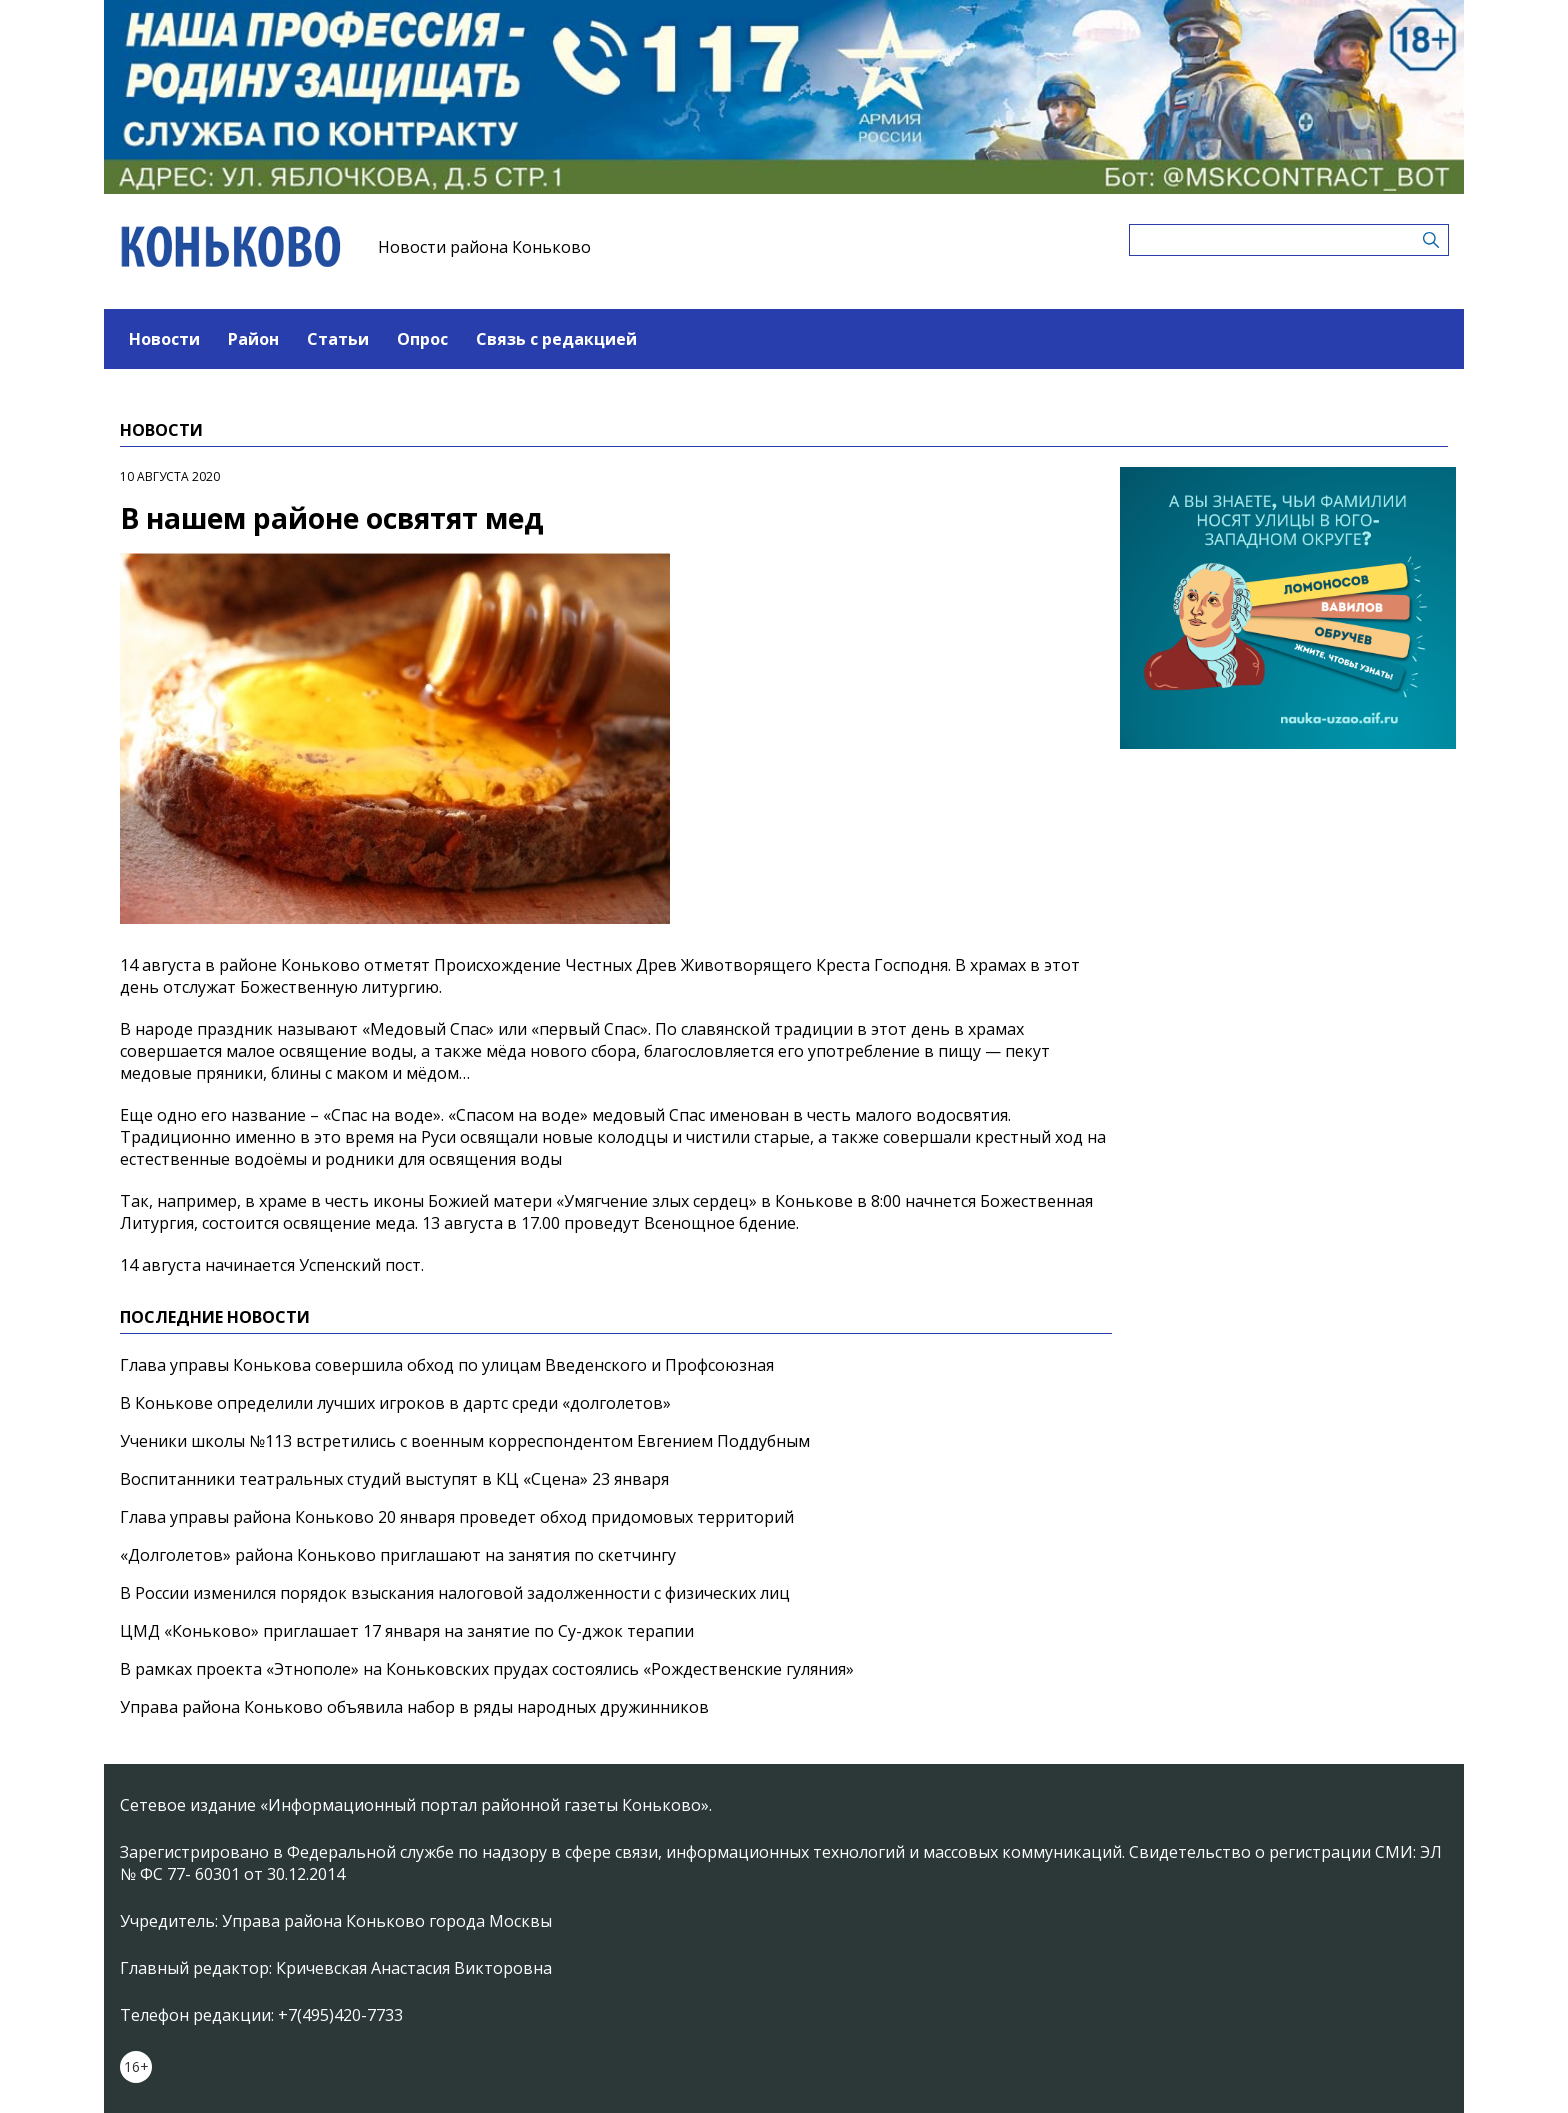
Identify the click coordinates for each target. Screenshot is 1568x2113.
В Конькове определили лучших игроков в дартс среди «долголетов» (395, 1403)
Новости (164, 339)
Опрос (422, 339)
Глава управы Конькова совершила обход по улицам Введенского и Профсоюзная (447, 1365)
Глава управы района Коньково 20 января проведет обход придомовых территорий (457, 1517)
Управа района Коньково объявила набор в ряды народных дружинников (414, 1707)
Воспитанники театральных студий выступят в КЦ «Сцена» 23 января (394, 1479)
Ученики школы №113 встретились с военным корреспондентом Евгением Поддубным (465, 1441)
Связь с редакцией (556, 339)
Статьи (338, 339)
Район (253, 339)
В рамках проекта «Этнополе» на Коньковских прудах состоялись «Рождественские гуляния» (487, 1669)
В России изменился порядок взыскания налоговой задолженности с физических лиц (455, 1593)
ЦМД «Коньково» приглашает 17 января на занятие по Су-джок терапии (407, 1631)
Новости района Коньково (484, 247)
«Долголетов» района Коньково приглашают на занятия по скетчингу (398, 1555)
